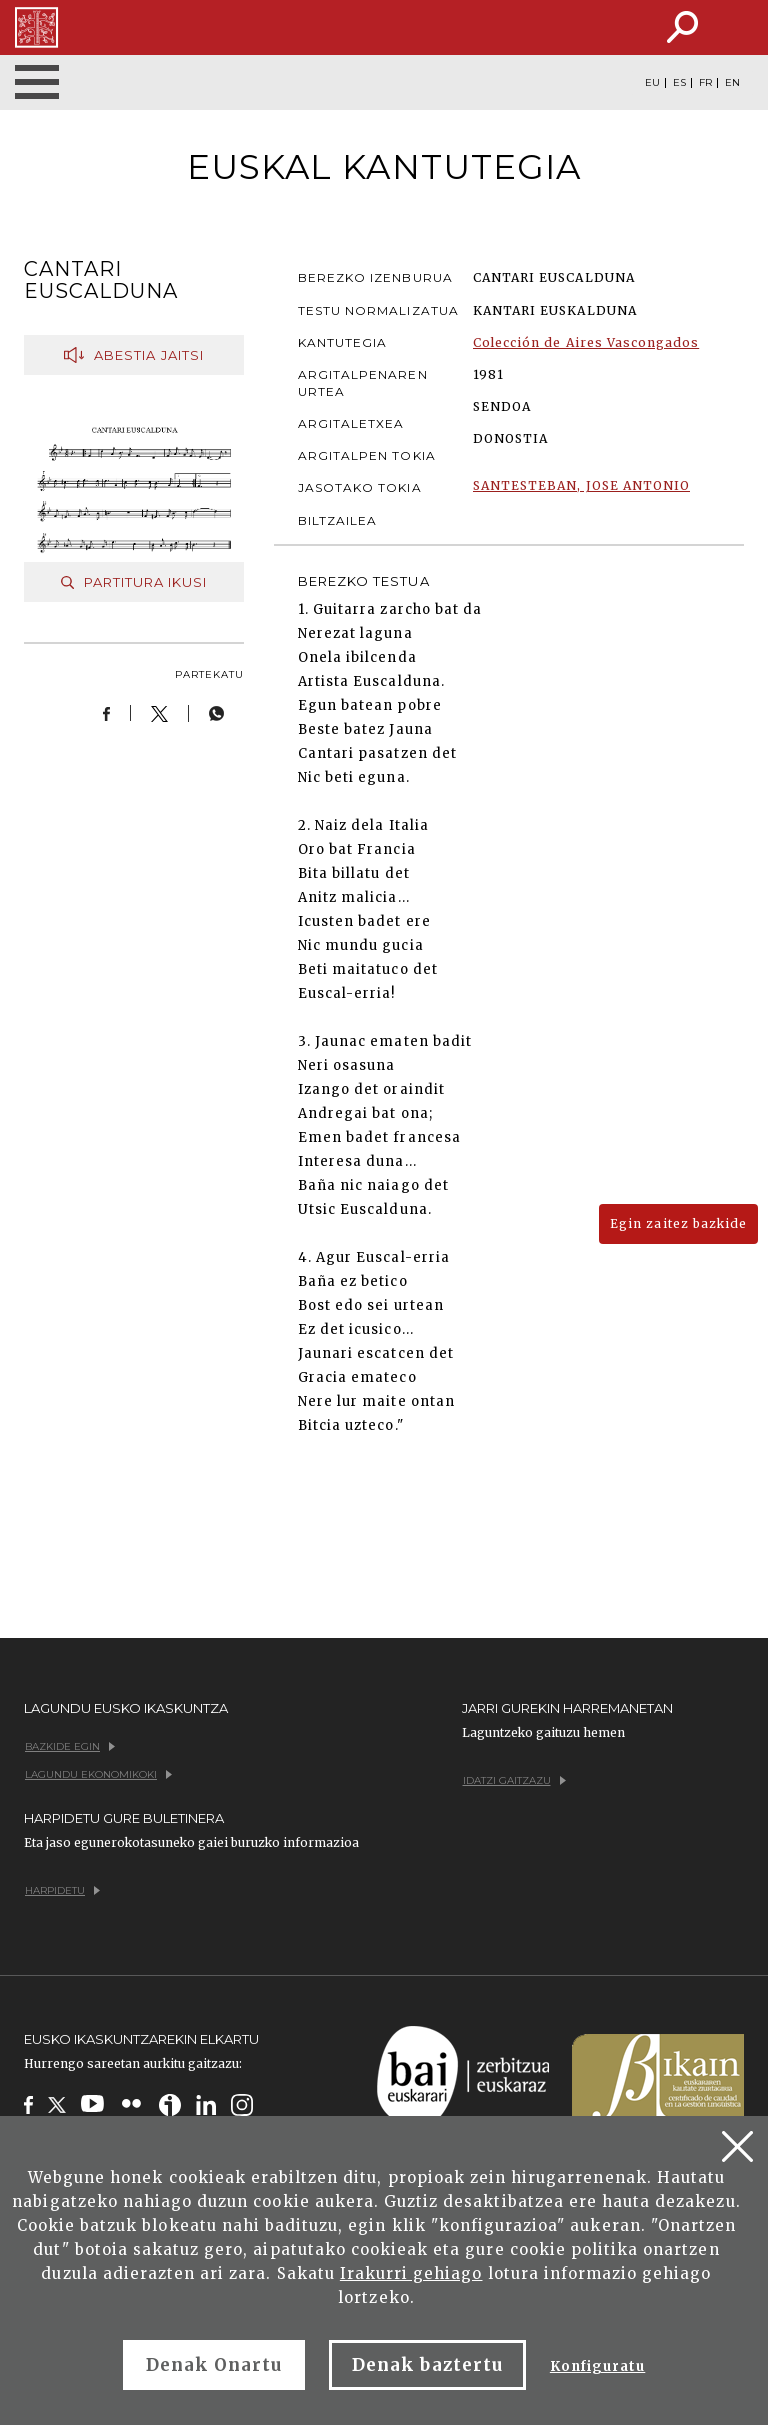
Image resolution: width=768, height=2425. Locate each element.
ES (679, 83)
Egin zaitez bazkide (678, 1223)
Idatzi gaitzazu (514, 1780)
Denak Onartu (214, 2365)
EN (732, 83)
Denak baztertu (427, 2365)
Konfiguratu (597, 2366)
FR (705, 83)
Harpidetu (62, 1890)
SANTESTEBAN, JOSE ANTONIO (581, 485)
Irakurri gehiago (411, 2273)
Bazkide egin (70, 1746)
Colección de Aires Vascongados (586, 342)
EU (652, 83)
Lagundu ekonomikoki (98, 1774)
